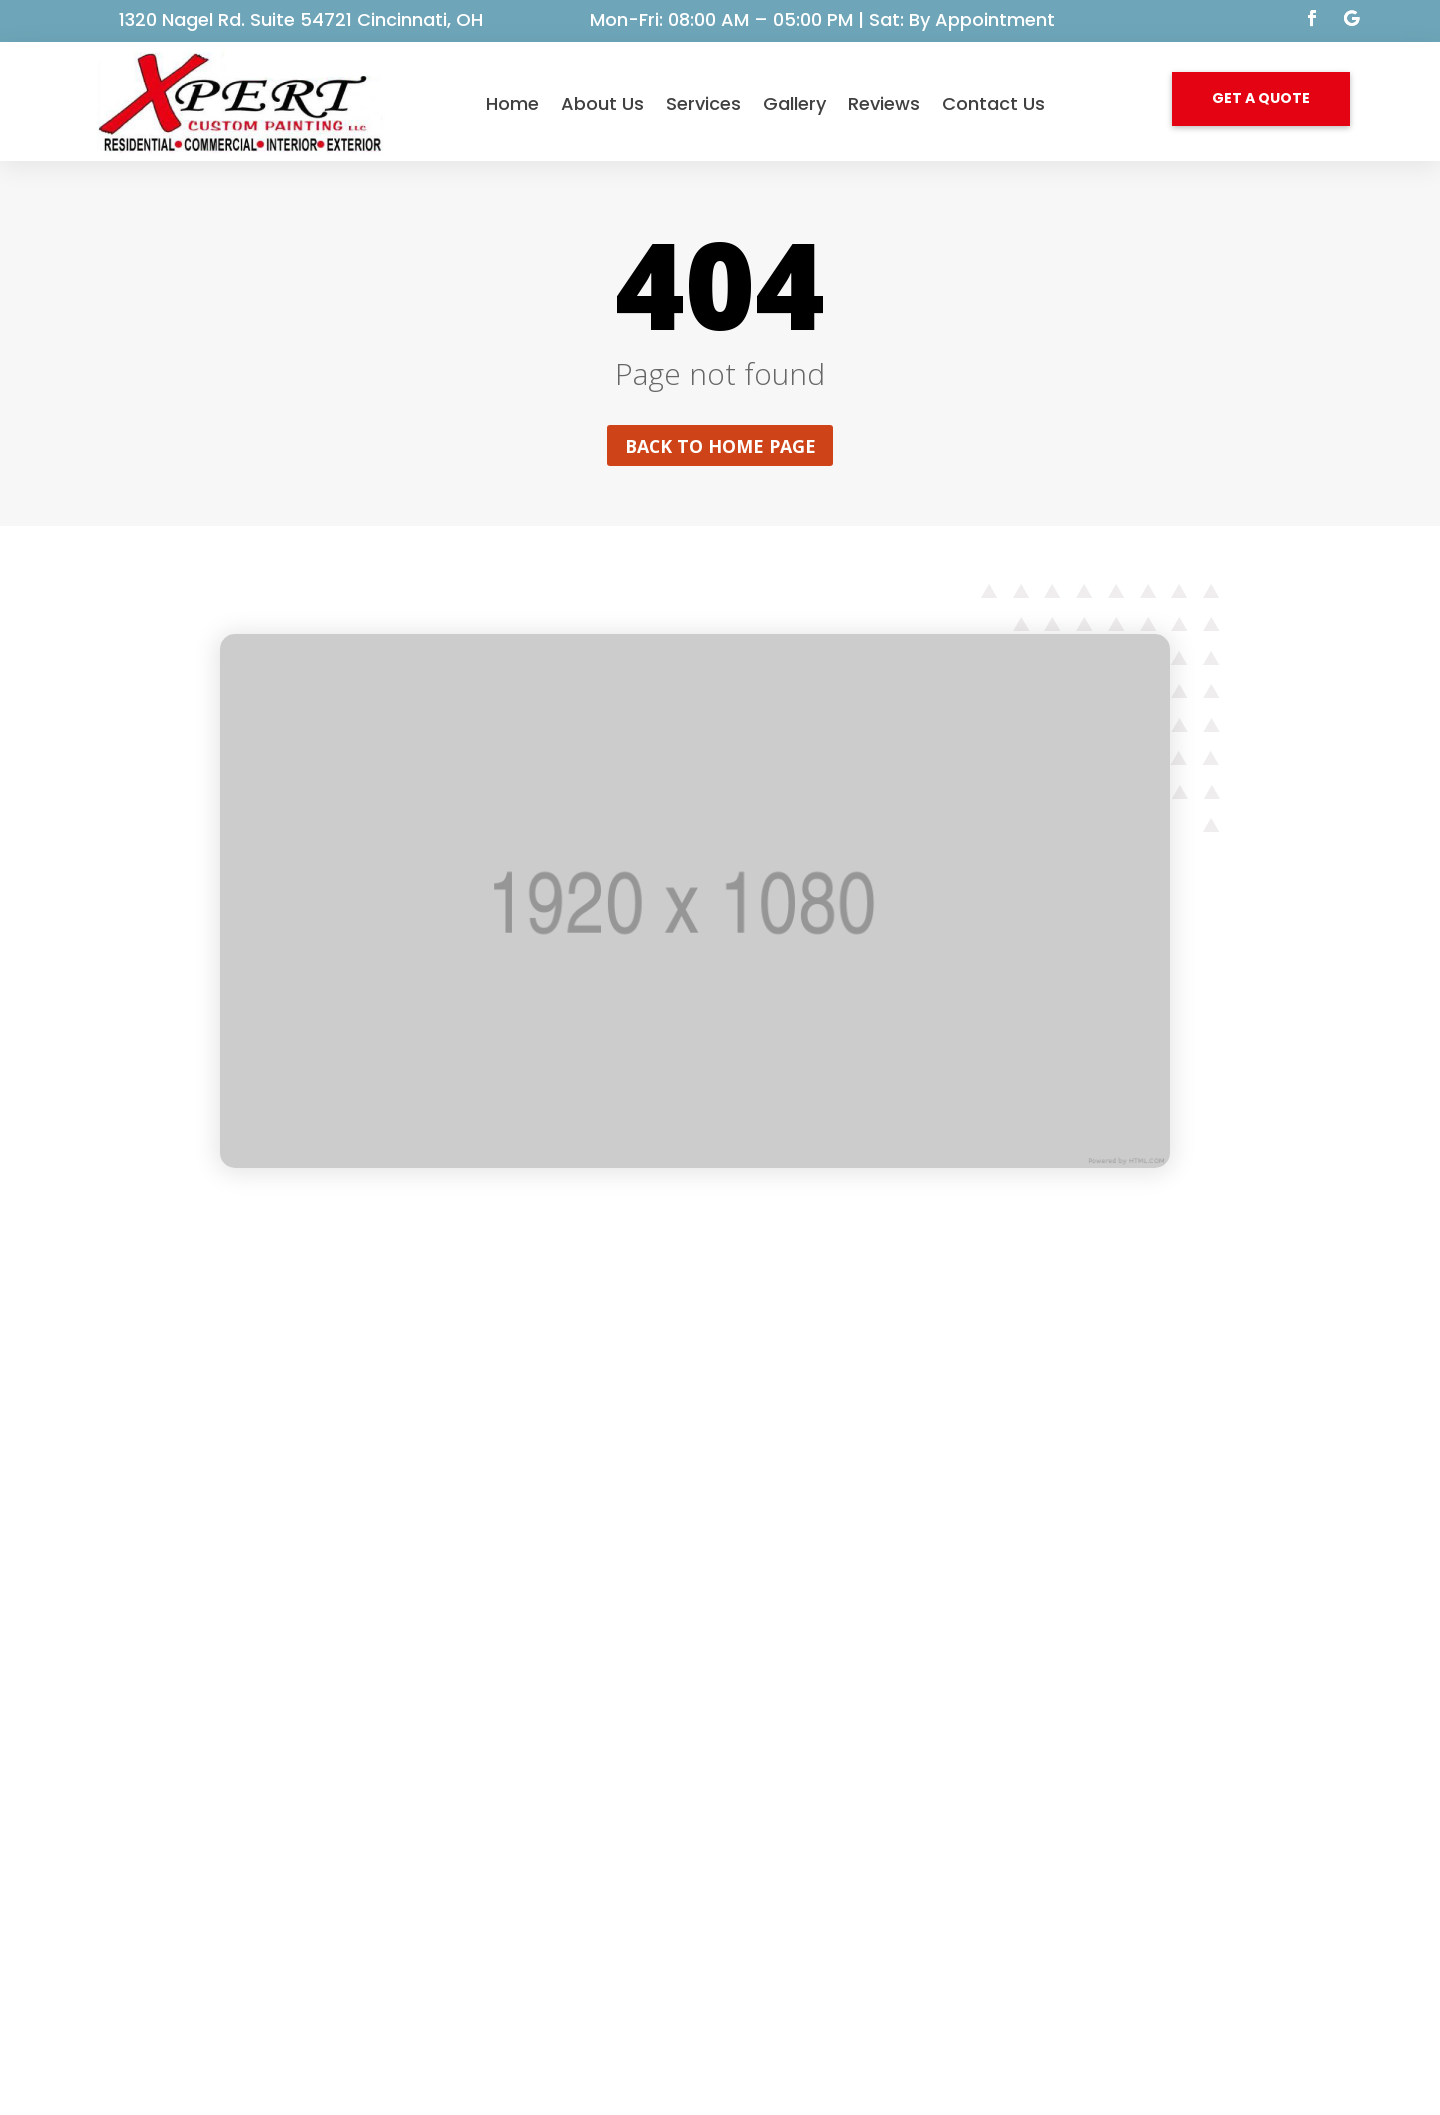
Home (512, 103)
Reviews (884, 103)
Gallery (794, 103)
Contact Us (993, 103)
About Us (602, 103)
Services (703, 103)
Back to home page (720, 446)
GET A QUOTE (1261, 98)
